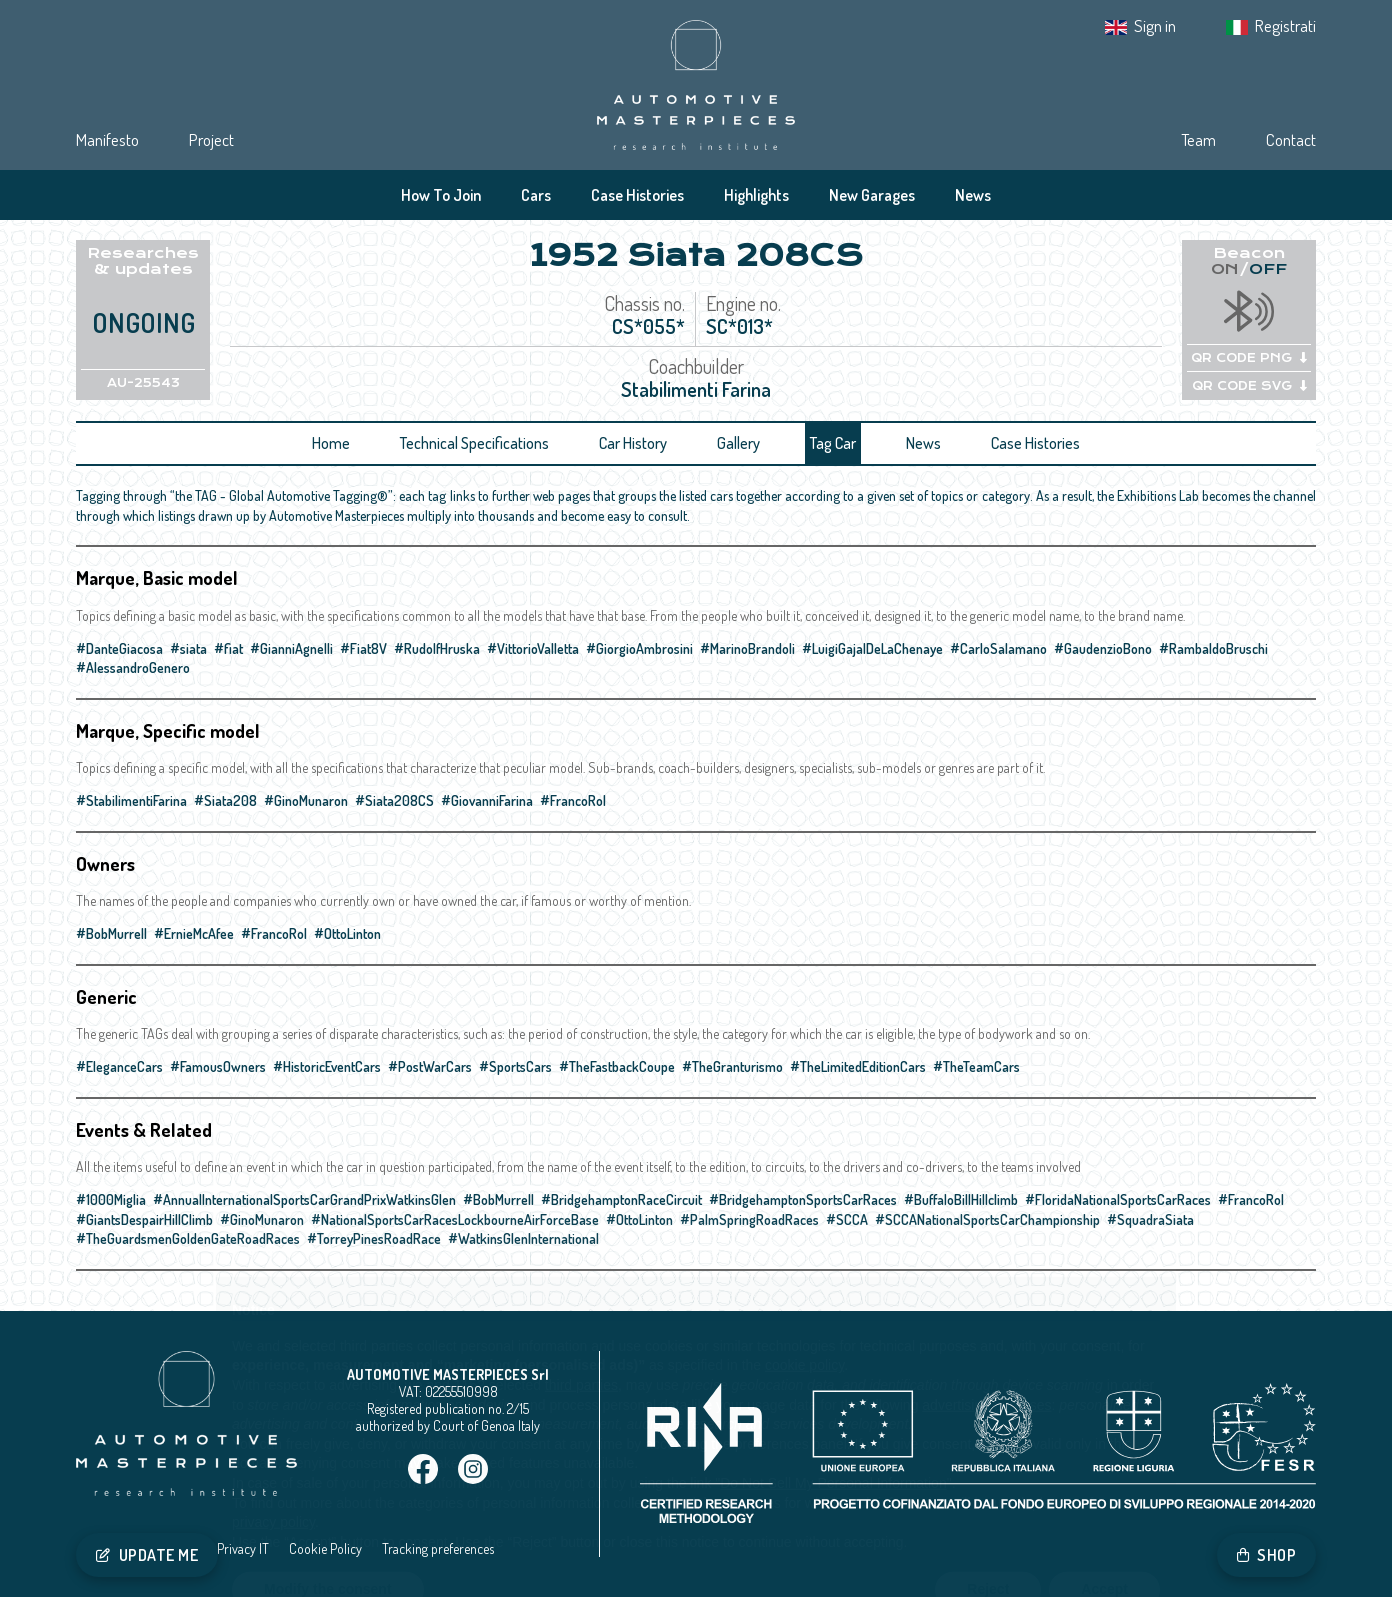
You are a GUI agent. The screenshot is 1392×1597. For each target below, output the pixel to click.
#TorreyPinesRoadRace (374, 1238)
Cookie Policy (325, 1548)
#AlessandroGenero (133, 667)
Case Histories (637, 195)
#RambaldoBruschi (1213, 648)
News (973, 195)
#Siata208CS (394, 800)
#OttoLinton (347, 933)
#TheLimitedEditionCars (858, 1066)
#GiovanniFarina (487, 800)
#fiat (228, 648)
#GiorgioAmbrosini (639, 648)
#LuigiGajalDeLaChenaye (872, 648)
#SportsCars (515, 1066)
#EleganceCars (119, 1066)
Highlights (756, 195)
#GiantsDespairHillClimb (144, 1219)
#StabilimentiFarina (131, 800)
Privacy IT (243, 1548)
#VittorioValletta (533, 648)
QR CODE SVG (1249, 386)
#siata (188, 648)
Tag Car (833, 443)
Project (211, 139)
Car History (633, 443)
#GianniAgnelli (291, 648)
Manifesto (107, 139)
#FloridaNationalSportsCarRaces (1118, 1199)
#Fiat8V (363, 648)
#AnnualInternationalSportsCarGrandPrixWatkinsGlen (304, 1199)
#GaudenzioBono (1103, 648)
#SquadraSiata (1150, 1219)
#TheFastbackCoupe (617, 1066)
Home (331, 443)
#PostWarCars (430, 1066)
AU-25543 (143, 383)
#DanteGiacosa (119, 648)
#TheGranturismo (732, 1066)
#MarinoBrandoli (747, 648)
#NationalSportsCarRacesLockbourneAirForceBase (455, 1219)
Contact (1291, 139)
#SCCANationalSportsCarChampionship (987, 1219)
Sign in (1155, 25)
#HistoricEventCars (327, 1066)
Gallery (738, 443)
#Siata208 (225, 800)
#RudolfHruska (437, 648)
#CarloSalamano (998, 648)
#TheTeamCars (976, 1066)
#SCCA (847, 1219)
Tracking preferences (438, 1548)
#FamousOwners (218, 1066)
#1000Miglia (111, 1199)
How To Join (441, 195)
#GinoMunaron (306, 800)
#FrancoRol (573, 800)
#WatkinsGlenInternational (523, 1238)
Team (1198, 139)
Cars (536, 195)
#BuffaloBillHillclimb (961, 1199)
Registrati (1285, 25)
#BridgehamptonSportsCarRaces (803, 1199)
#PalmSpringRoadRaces (749, 1219)
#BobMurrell (111, 933)
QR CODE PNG (1249, 358)
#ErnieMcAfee (194, 933)
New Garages (872, 195)
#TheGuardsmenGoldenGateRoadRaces (188, 1238)
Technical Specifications (474, 443)
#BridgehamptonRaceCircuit (621, 1199)
